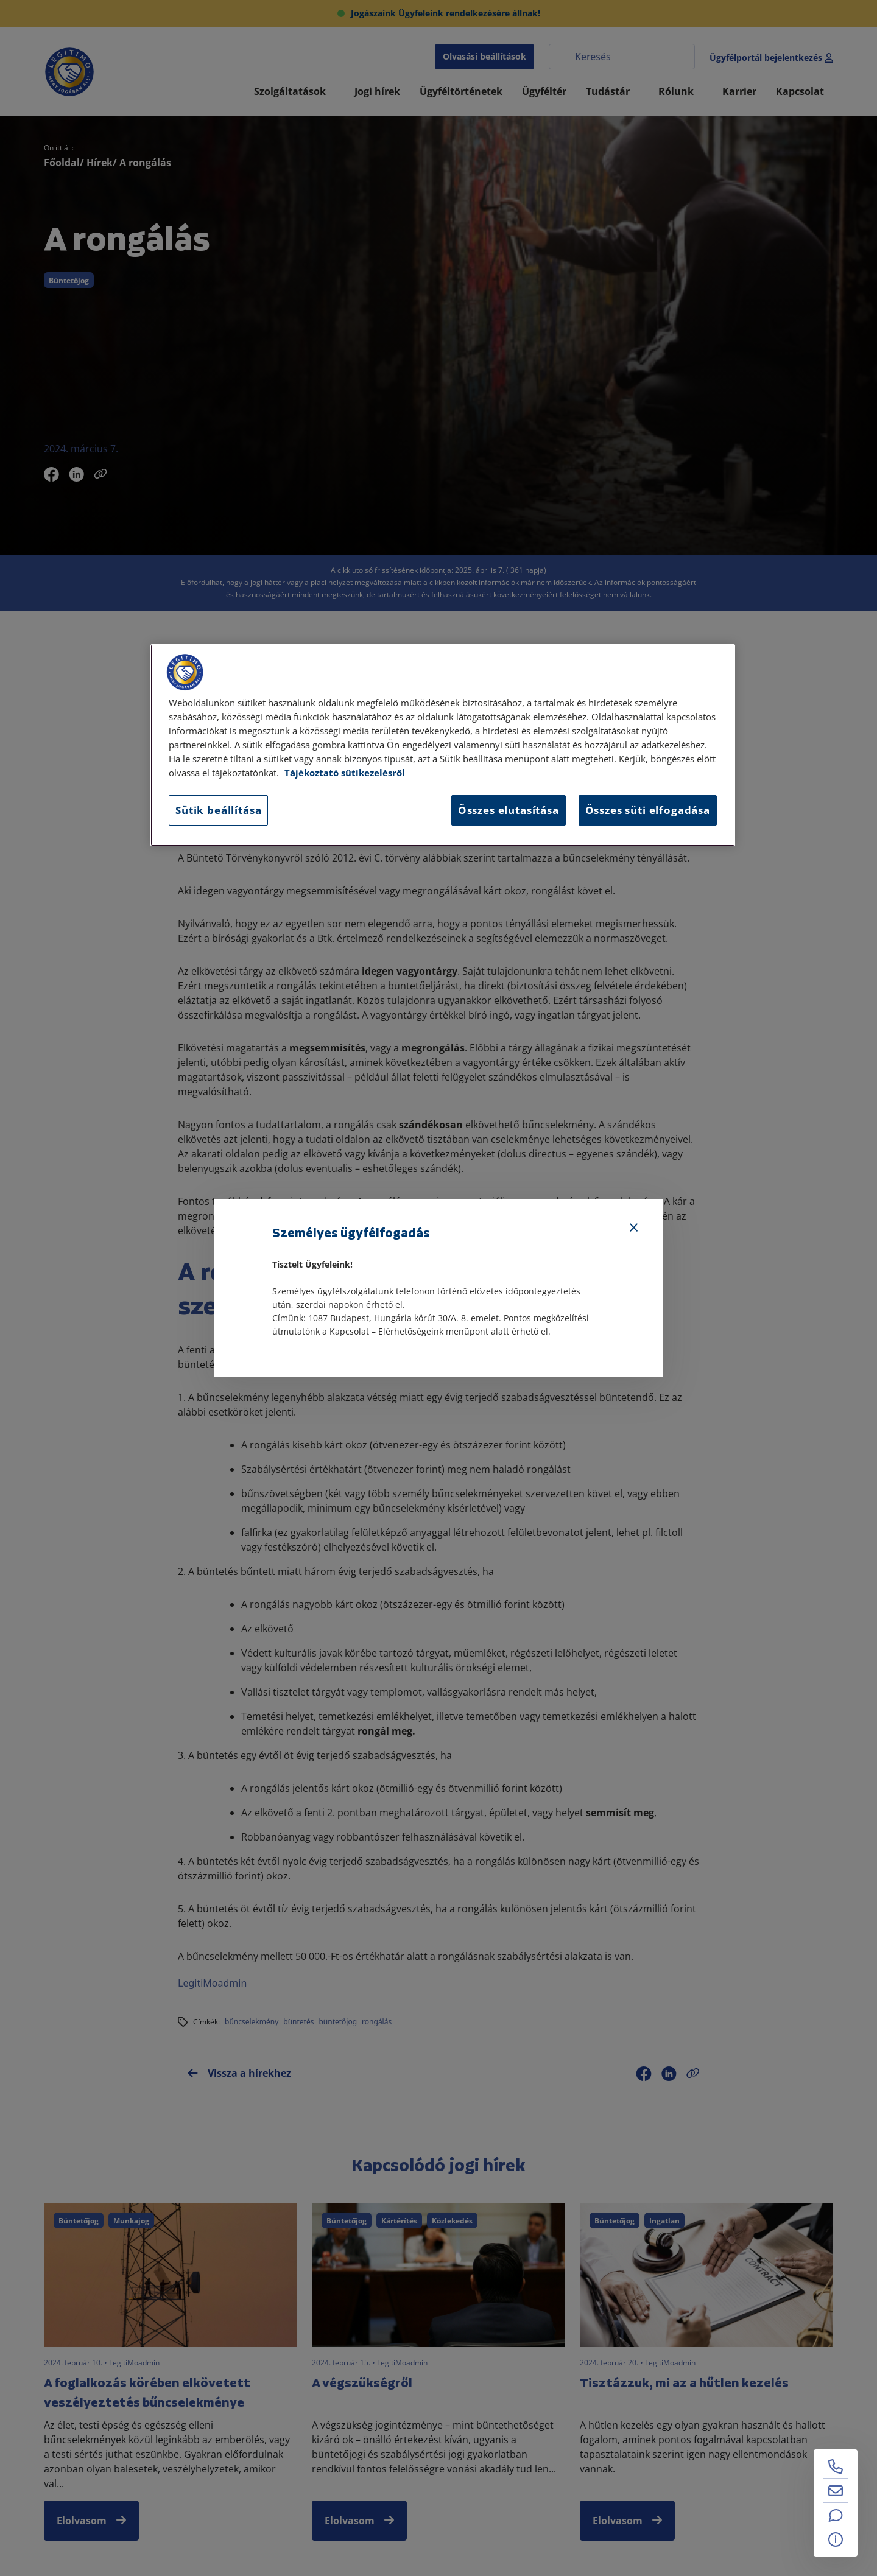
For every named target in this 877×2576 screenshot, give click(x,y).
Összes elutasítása (508, 810)
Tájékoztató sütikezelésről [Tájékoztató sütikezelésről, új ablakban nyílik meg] (344, 773)
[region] (442, 745)
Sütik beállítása (218, 810)
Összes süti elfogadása (647, 810)
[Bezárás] (634, 1228)
